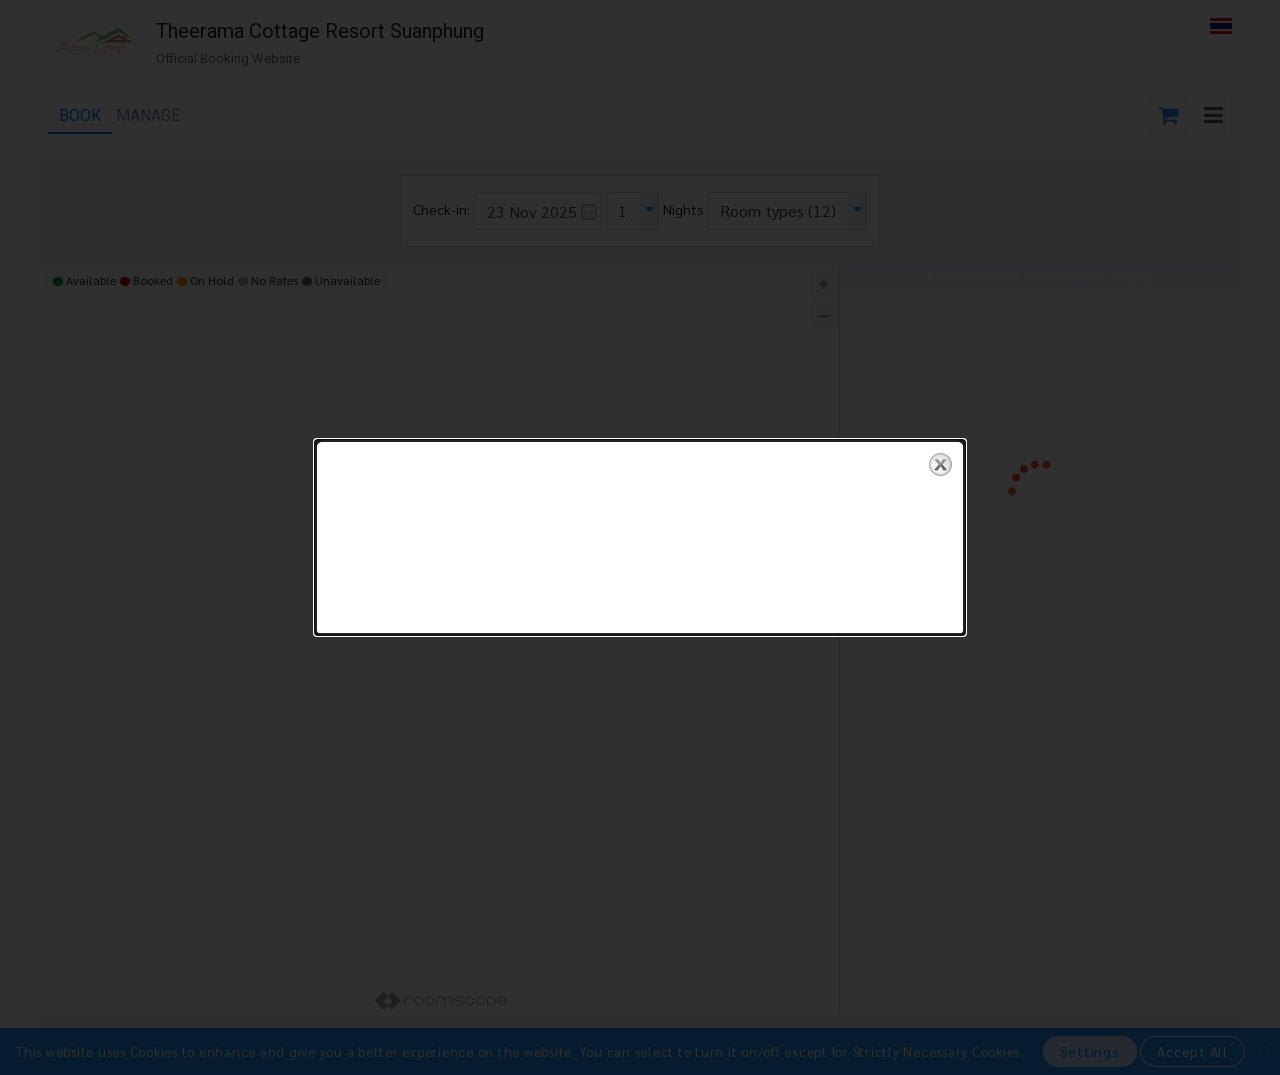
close (940, 451)
